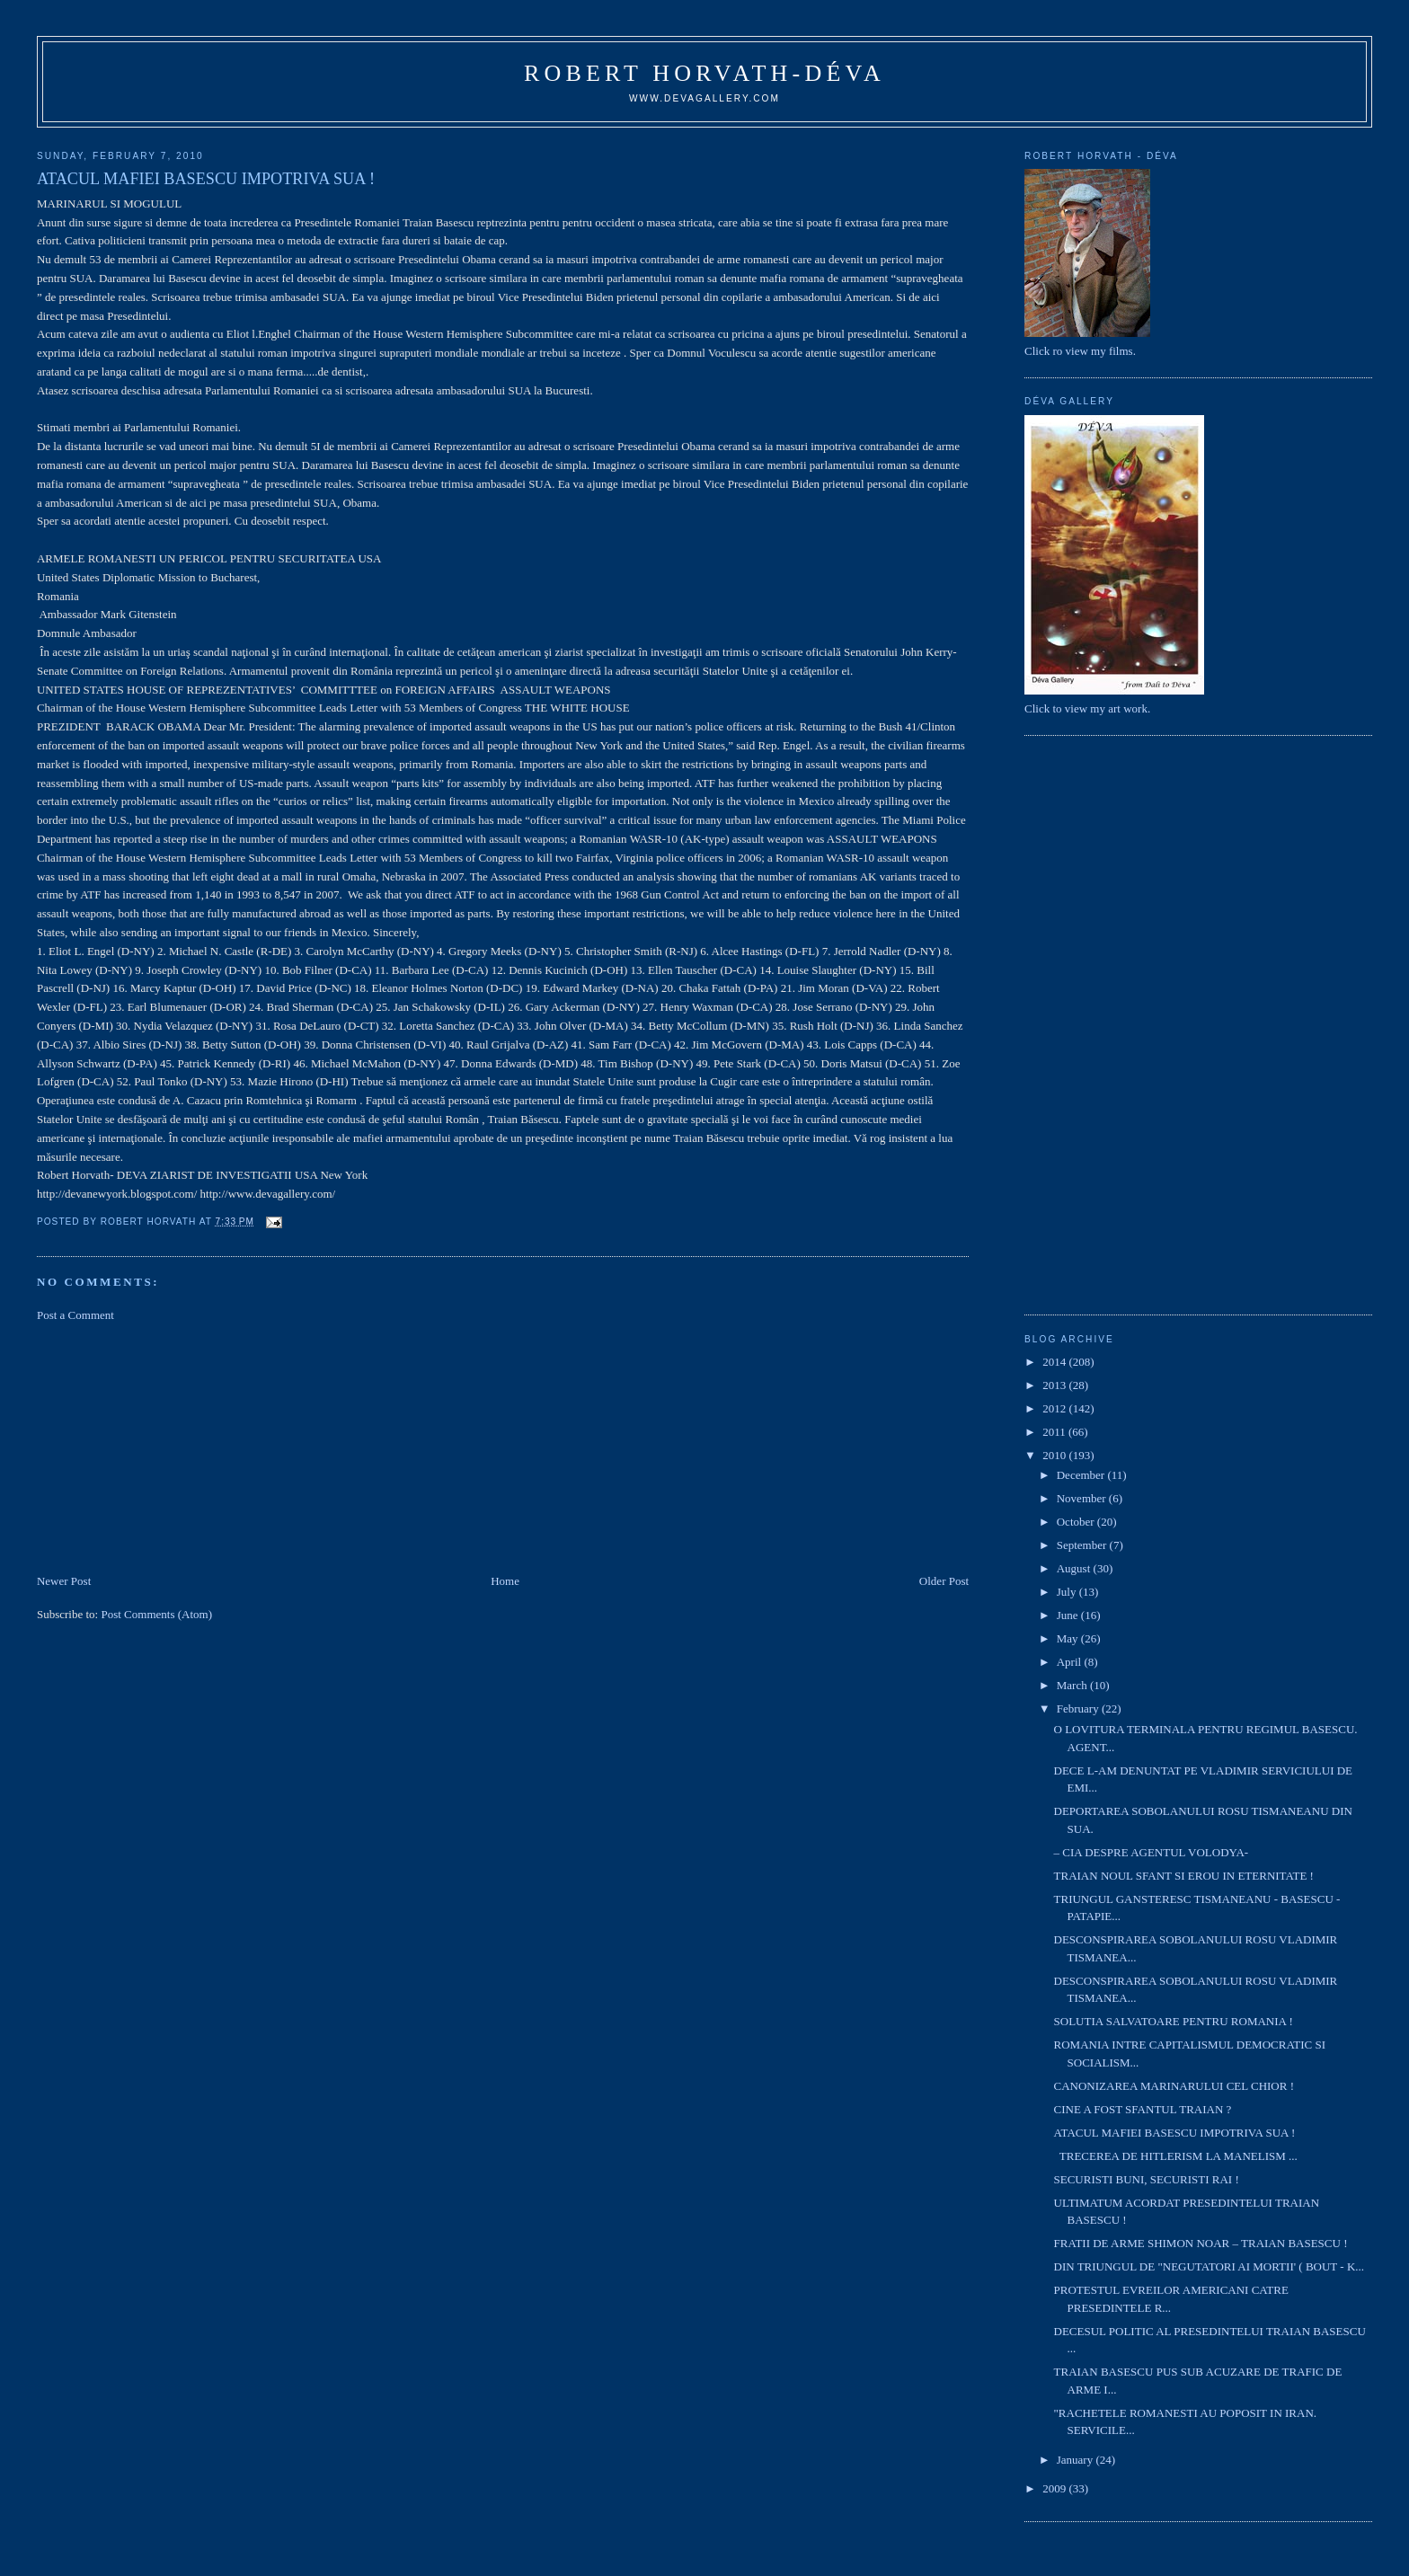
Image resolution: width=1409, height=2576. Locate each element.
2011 (1055, 1431)
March (1073, 1685)
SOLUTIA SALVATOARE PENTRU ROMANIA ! (1173, 2021)
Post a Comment (75, 1315)
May (1069, 1638)
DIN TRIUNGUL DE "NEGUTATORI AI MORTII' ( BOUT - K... (1209, 2266)
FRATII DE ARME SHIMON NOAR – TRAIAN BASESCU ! (1201, 2243)
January (1076, 2459)
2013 (1055, 1385)
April (1071, 1662)
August (1075, 1568)
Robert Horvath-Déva (704, 73)
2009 (1055, 2488)
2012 (1055, 1408)
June (1069, 1615)
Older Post (944, 1581)
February (1079, 1708)
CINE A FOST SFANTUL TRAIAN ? (1143, 2109)
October (1077, 1521)
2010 (1055, 1455)
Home (505, 1581)
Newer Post (64, 1581)
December (1082, 1475)
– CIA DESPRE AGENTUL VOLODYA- (1151, 1852)
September (1083, 1545)
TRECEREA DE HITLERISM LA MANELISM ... (1176, 2156)
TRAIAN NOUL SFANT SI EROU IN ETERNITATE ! (1184, 1875)
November (1083, 1498)
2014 (1055, 1361)
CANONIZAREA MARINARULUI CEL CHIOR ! (1174, 2086)
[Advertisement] (171, 1446)
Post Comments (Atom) (156, 1614)
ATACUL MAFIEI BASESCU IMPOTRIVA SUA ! (1175, 2132)
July (1068, 1591)
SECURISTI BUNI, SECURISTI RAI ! (1146, 2179)
